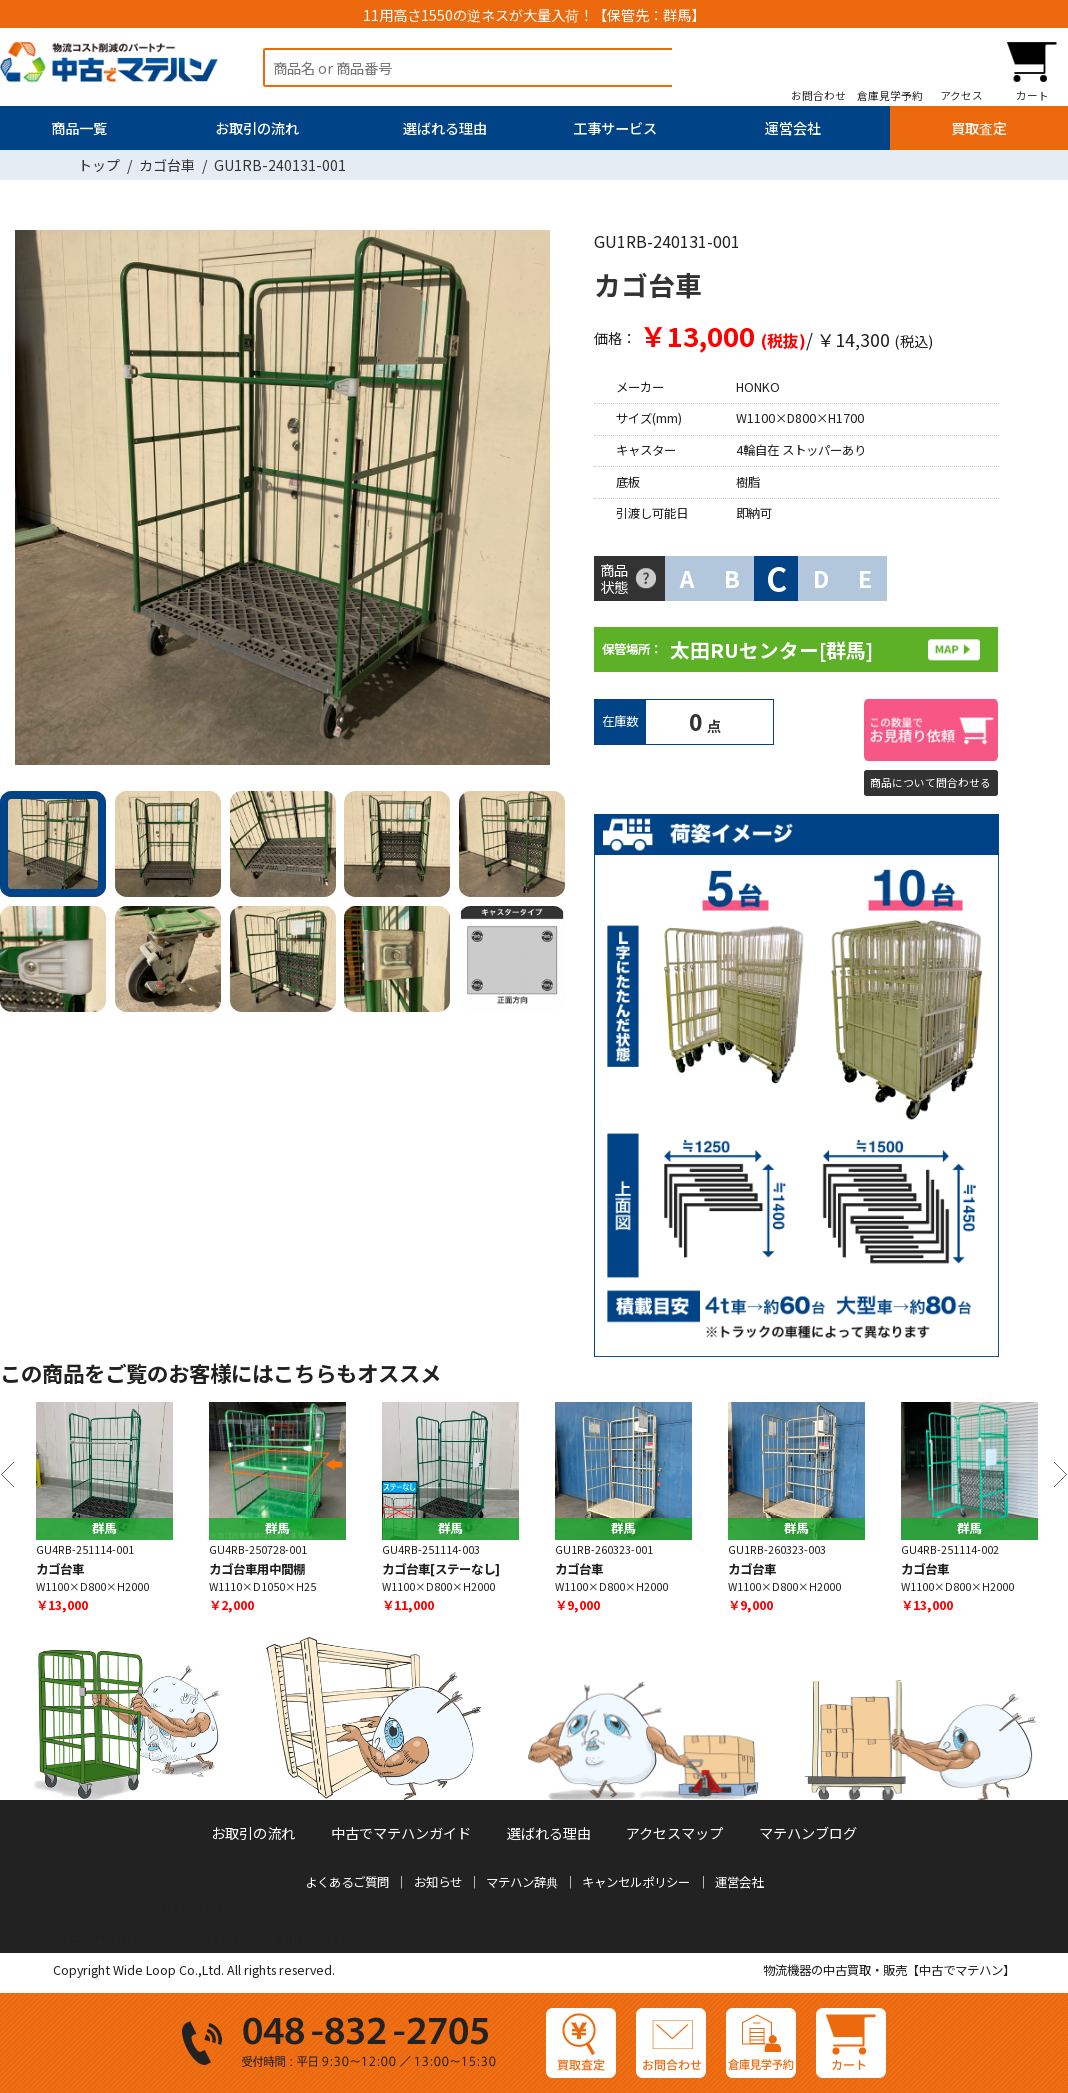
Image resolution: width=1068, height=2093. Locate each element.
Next (542, 501)
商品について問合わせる (930, 782)
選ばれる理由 (445, 127)
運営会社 (793, 127)
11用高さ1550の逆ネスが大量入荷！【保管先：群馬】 (534, 14)
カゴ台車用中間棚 (257, 1568)
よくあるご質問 (347, 1882)
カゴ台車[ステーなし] (441, 1568)
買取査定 (979, 127)
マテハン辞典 (522, 1882)
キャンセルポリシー (636, 1882)
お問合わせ (818, 95)
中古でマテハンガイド (401, 1832)
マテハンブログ (808, 1832)
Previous (7, 1474)
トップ (99, 165)
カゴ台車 (167, 165)
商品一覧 (79, 127)
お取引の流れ (257, 127)
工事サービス (615, 127)
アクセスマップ (674, 1832)
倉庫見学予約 (890, 95)
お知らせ (438, 1882)
